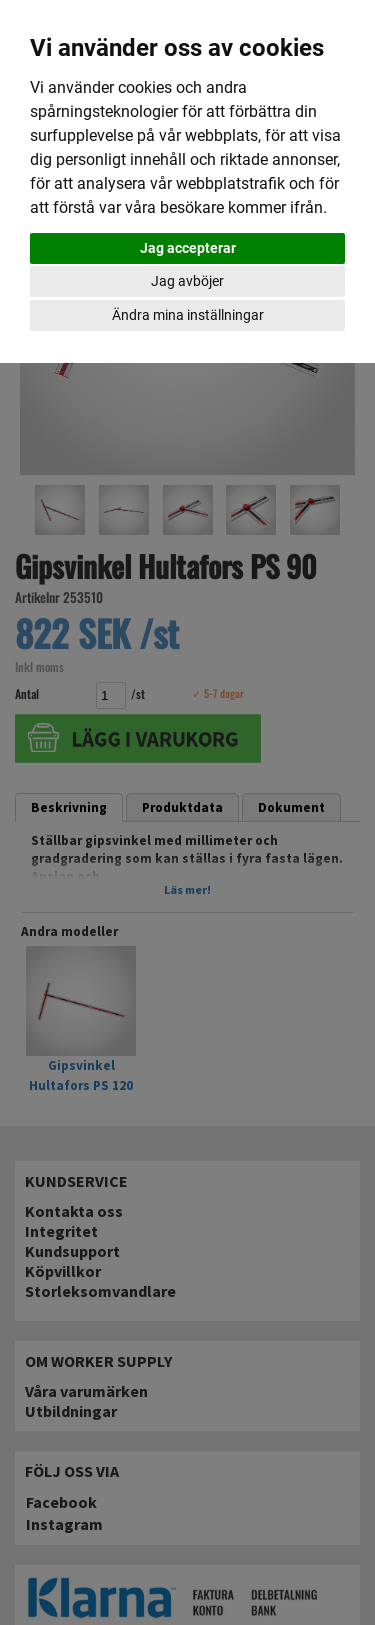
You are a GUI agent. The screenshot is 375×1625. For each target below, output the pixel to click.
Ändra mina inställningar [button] (188, 315)
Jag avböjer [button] (187, 281)
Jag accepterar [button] (188, 248)
